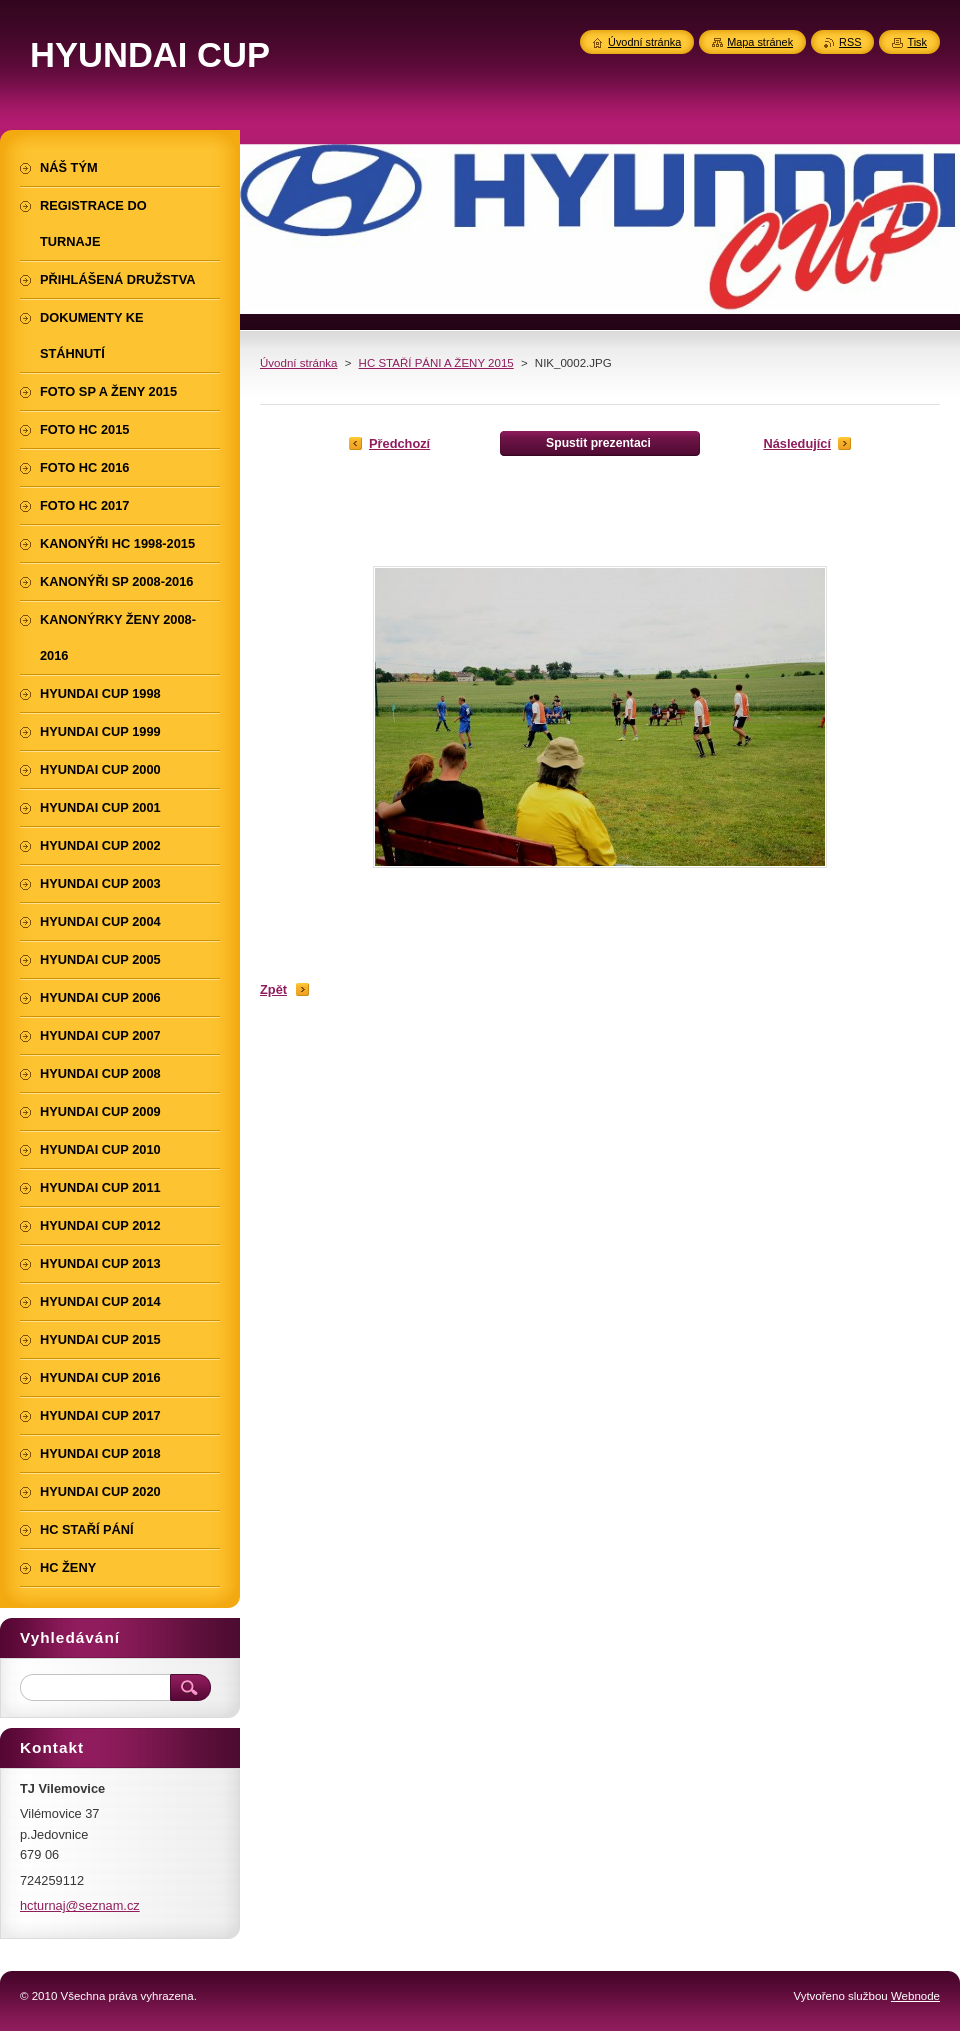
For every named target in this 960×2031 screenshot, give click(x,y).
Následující (797, 443)
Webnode (915, 1996)
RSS (850, 42)
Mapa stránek (760, 42)
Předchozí (399, 443)
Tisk (917, 42)
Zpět (273, 989)
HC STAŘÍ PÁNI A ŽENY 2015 (436, 363)
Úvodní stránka (298, 363)
